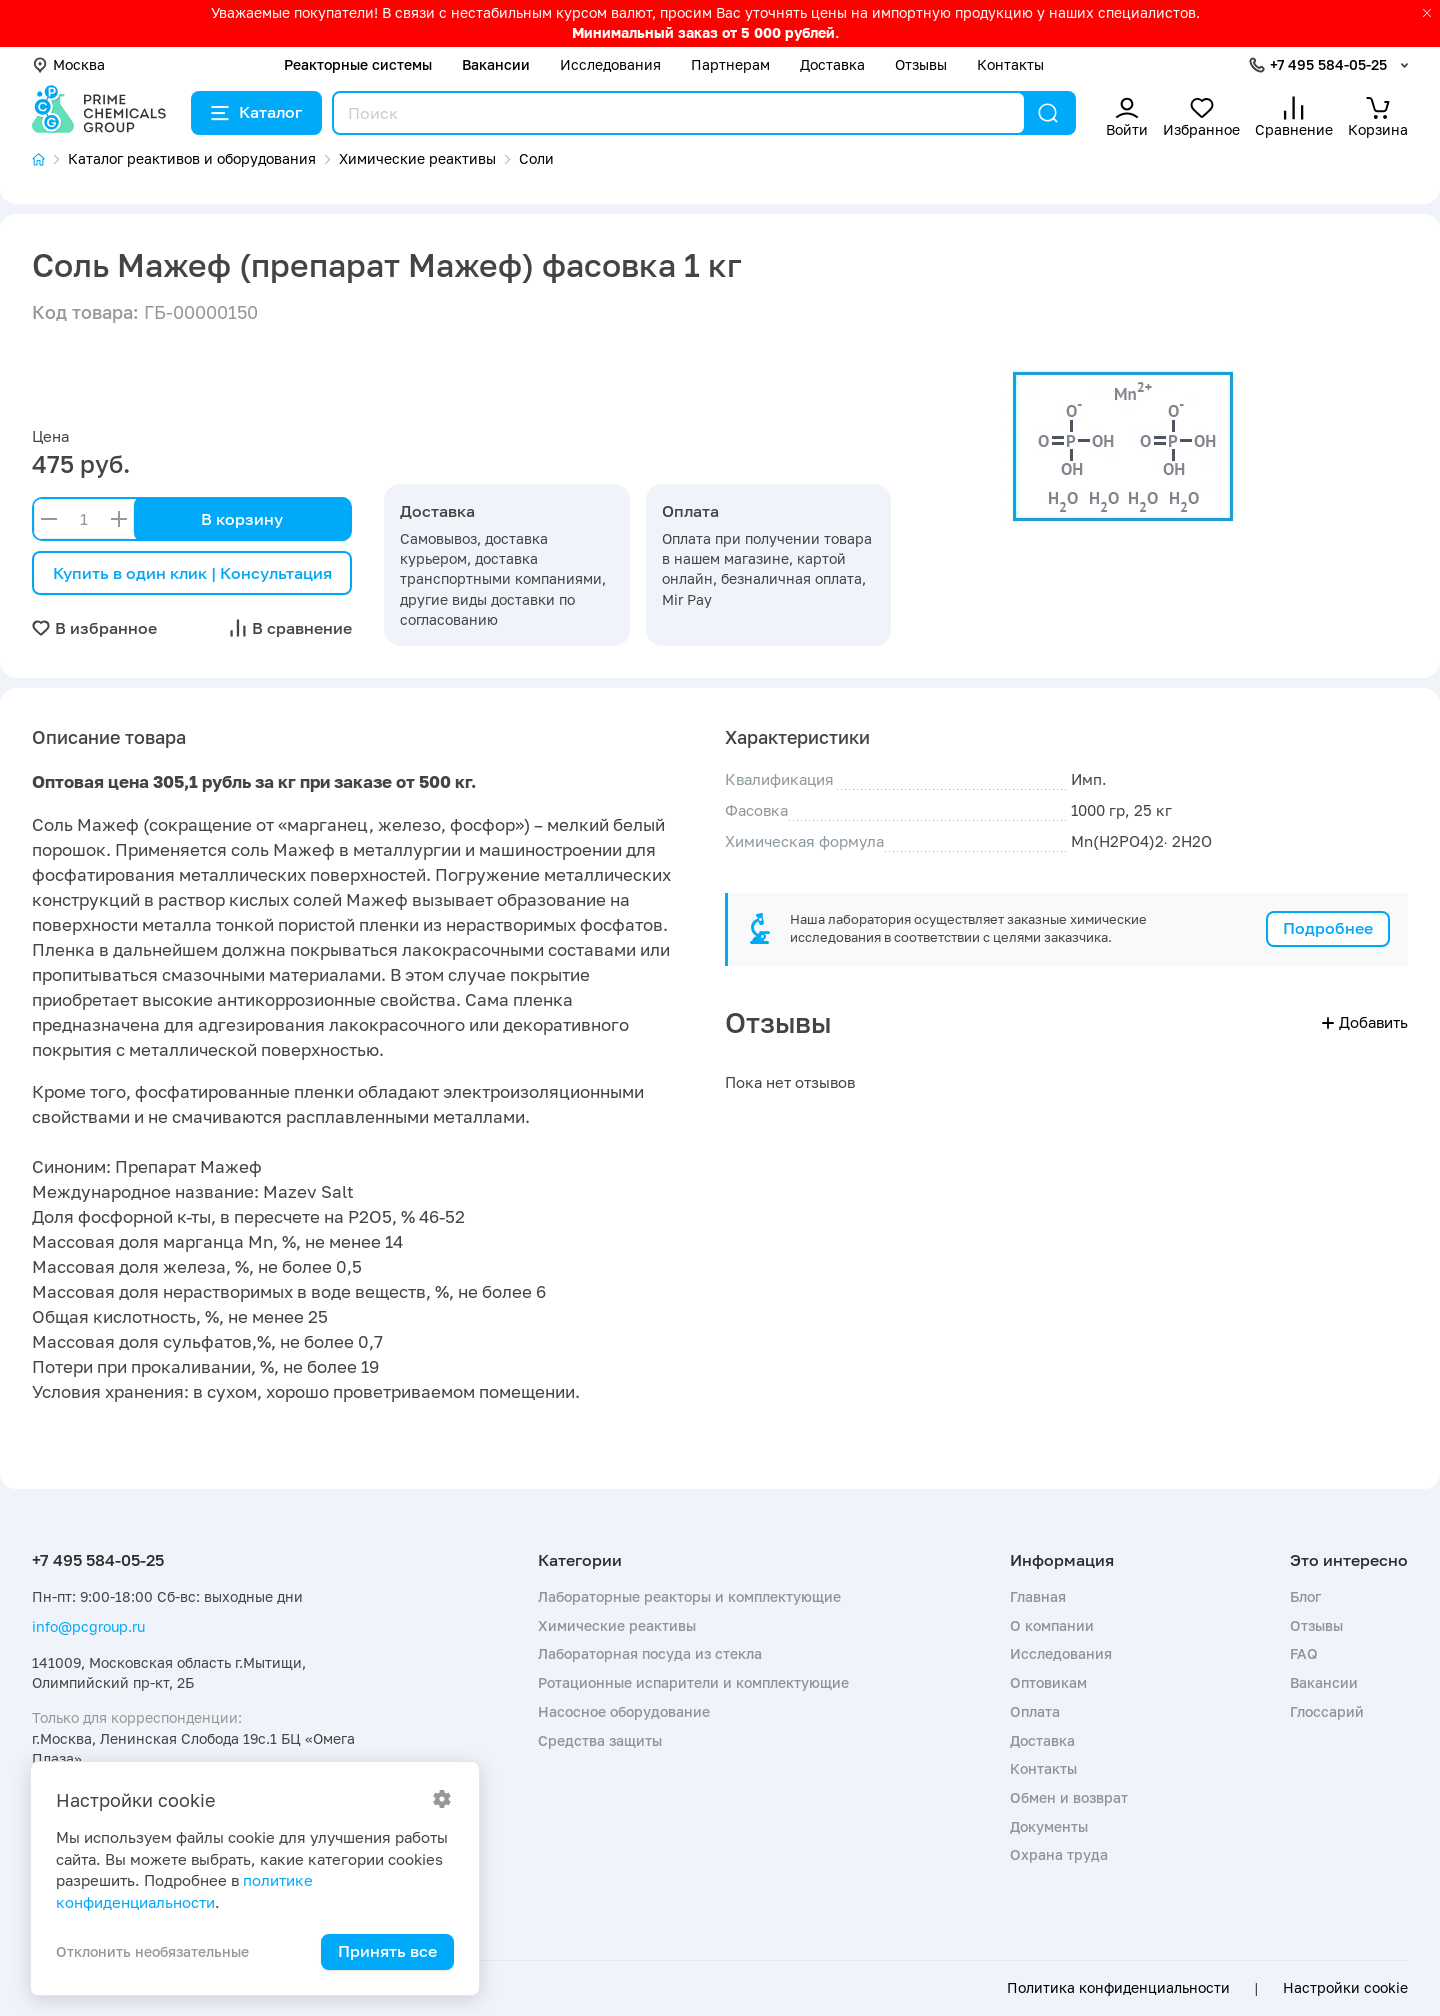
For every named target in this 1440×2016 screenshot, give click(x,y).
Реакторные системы (358, 64)
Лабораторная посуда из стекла (650, 1653)
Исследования (610, 64)
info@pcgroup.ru (88, 1626)
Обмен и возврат (1069, 1797)
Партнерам (730, 64)
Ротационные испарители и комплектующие (693, 1682)
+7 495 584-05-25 (1328, 64)
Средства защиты (600, 1740)
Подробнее (1328, 928)
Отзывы (921, 64)
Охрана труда (1059, 1854)
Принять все (387, 1951)
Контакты (1010, 64)
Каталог (256, 112)
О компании (1052, 1625)
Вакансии (496, 64)
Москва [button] (68, 64)
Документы (1049, 1826)
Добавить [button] (1365, 1022)
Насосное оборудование (624, 1711)
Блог (1305, 1596)
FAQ (1304, 1653)
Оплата (1035, 1711)
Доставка (832, 64)
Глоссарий (1327, 1711)
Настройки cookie (1345, 1988)
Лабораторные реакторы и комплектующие (689, 1596)
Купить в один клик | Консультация (192, 573)
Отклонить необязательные (152, 1951)
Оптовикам (1048, 1682)
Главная (1038, 1596)
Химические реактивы (617, 1625)
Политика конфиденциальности (1118, 1988)
